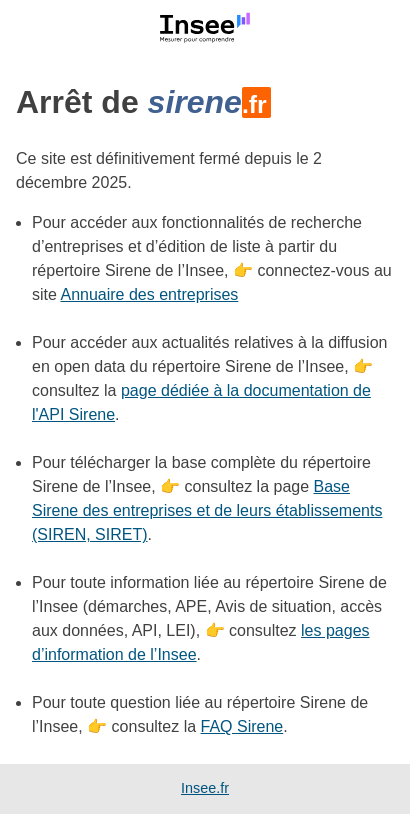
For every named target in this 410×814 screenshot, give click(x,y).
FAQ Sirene (242, 726)
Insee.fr (205, 788)
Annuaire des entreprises (149, 294)
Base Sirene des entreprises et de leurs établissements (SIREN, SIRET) (207, 510)
